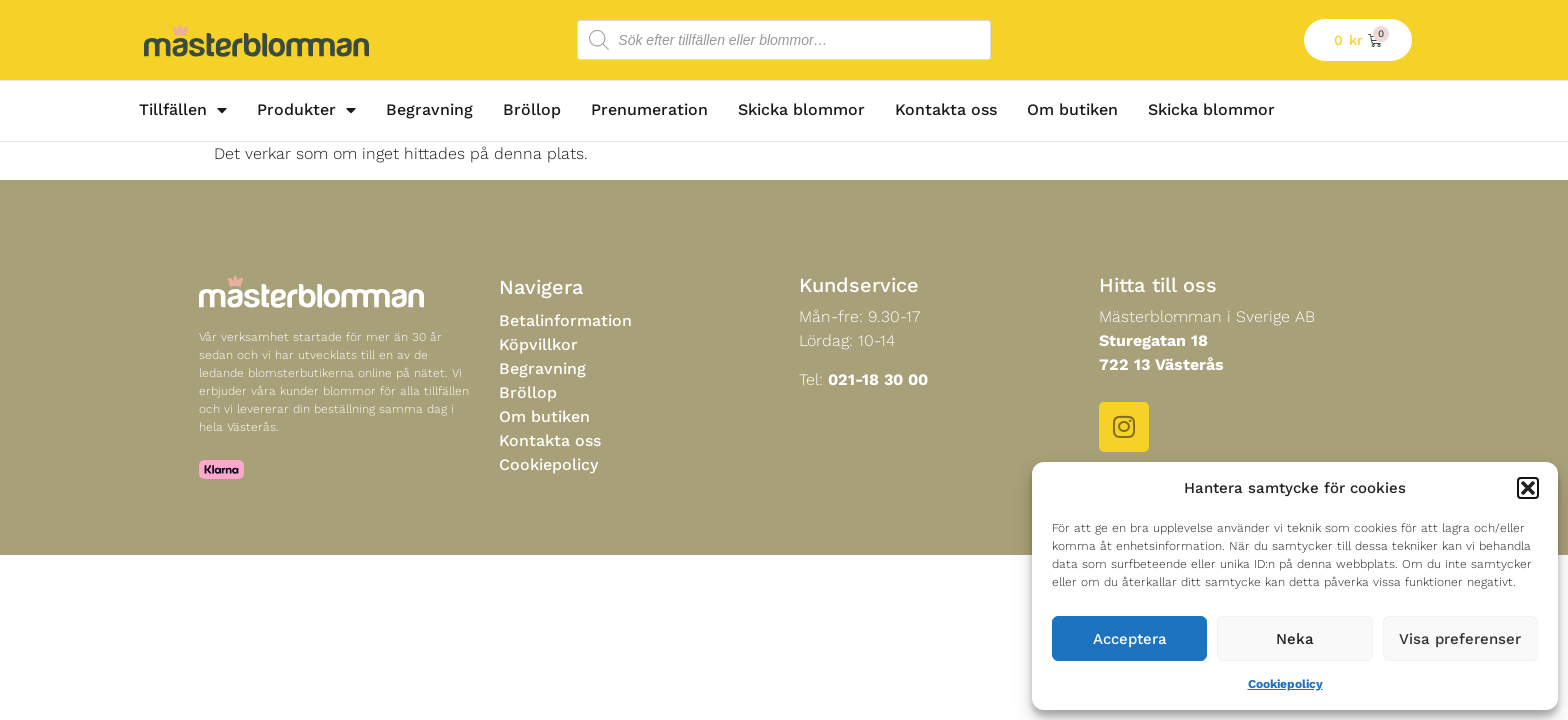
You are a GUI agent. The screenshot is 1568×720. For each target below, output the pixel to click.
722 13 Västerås (1161, 364)
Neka (1295, 639)
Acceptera (1130, 639)
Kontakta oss (946, 109)
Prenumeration (649, 109)
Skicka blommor (801, 109)
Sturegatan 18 (1153, 340)
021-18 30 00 (878, 379)
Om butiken (1072, 109)
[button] (1528, 488)
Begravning (429, 109)
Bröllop (532, 109)
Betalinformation (565, 320)
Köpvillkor (538, 344)
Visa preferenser (1460, 639)
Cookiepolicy (1285, 684)
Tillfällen (183, 110)
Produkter (306, 110)
